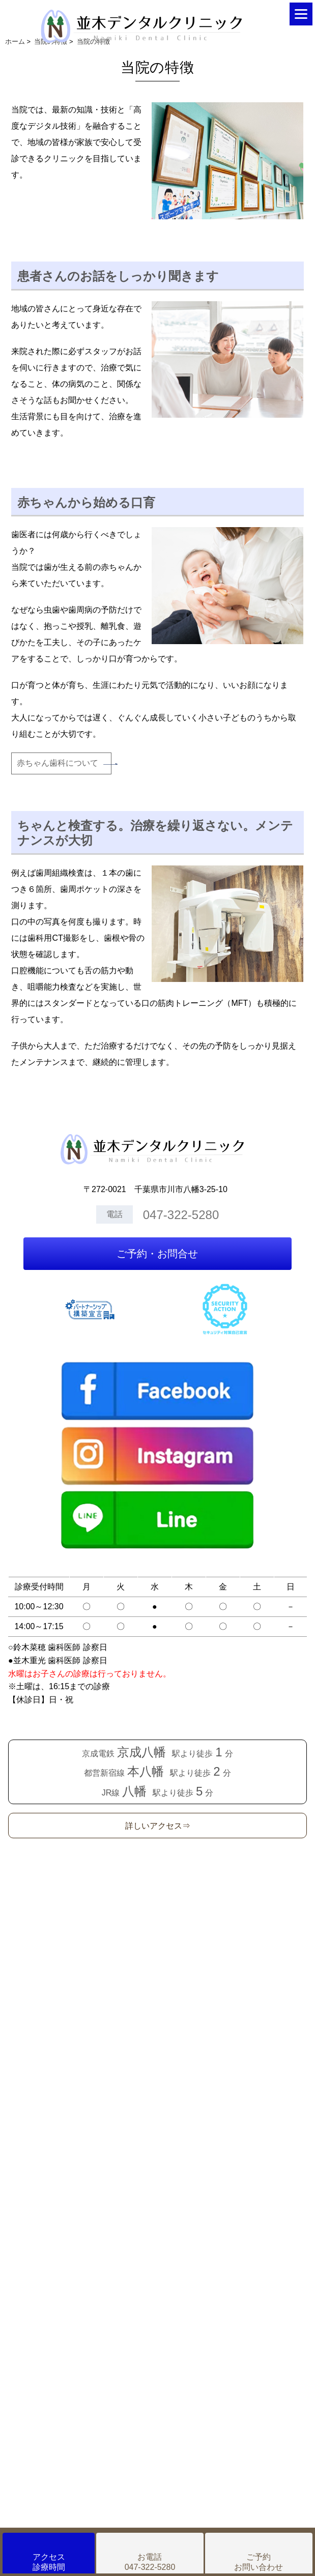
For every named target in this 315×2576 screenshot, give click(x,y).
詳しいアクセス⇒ (157, 1825)
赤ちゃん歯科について (57, 763)
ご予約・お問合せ (157, 1253)
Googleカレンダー (157, 2083)
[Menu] (301, 14)
